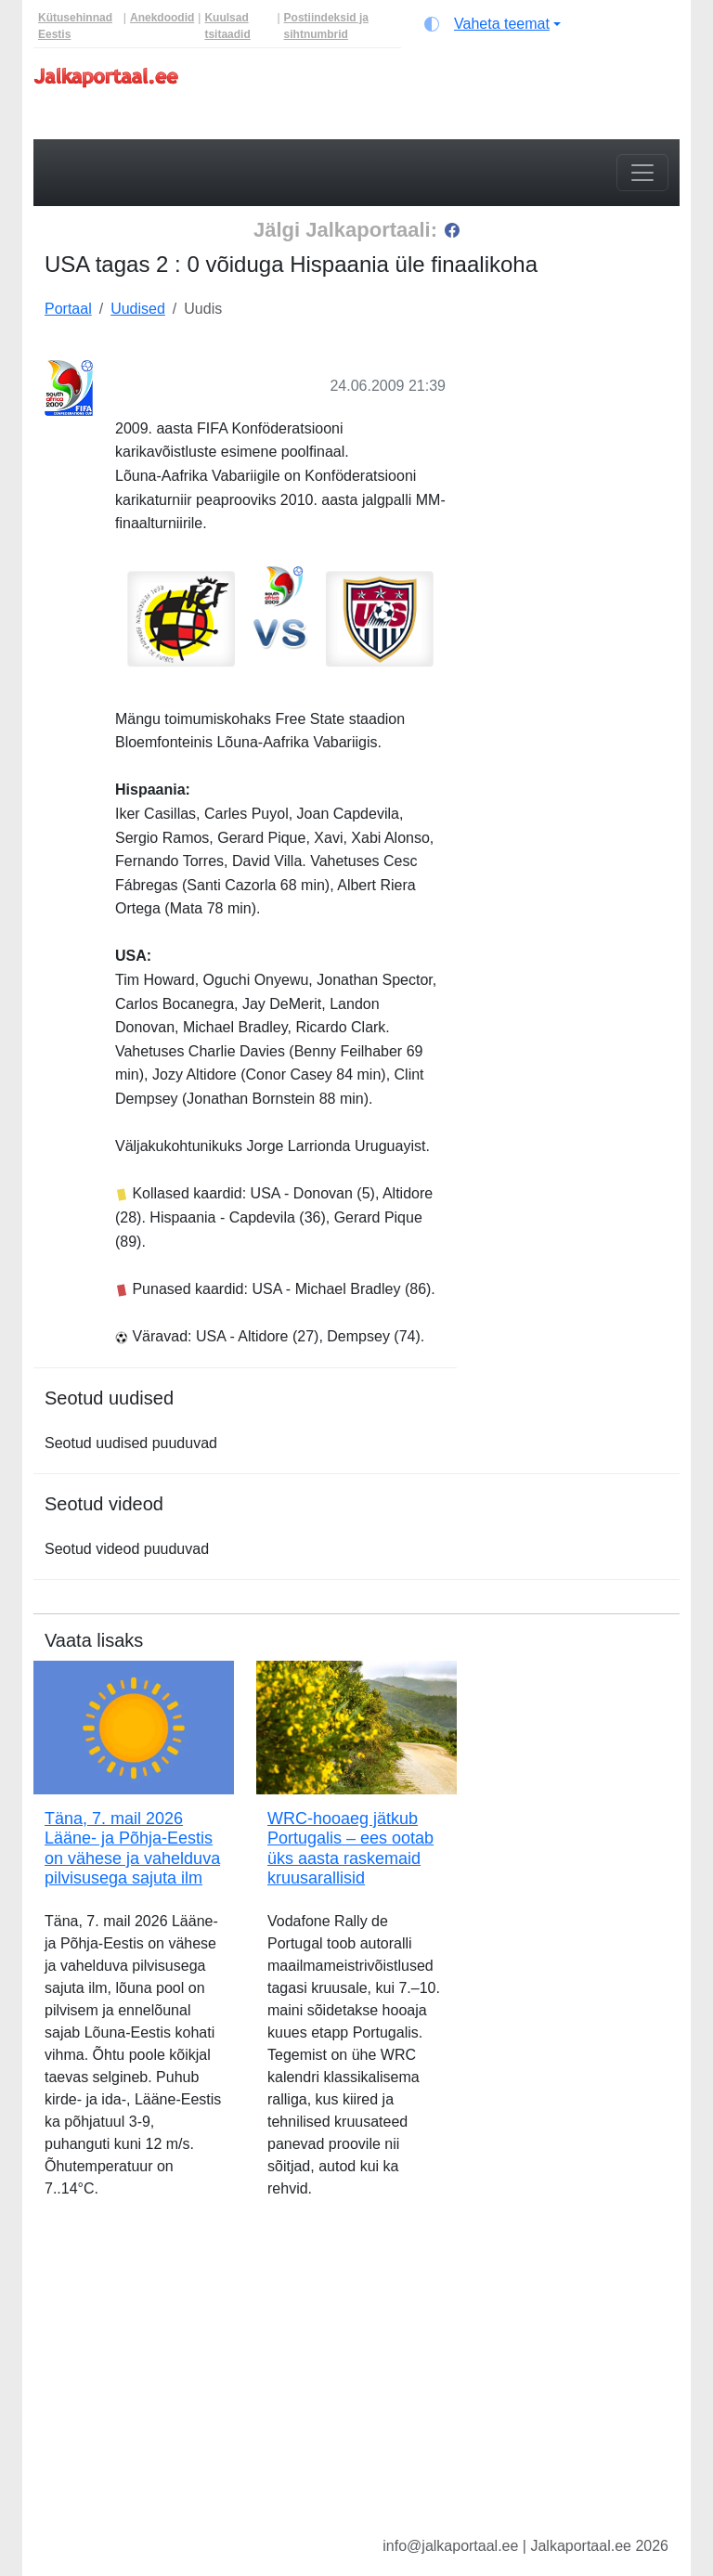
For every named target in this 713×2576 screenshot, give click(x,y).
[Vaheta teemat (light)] (492, 24)
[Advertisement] (579, 439)
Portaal (68, 309)
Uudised (137, 309)
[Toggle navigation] (642, 172)
